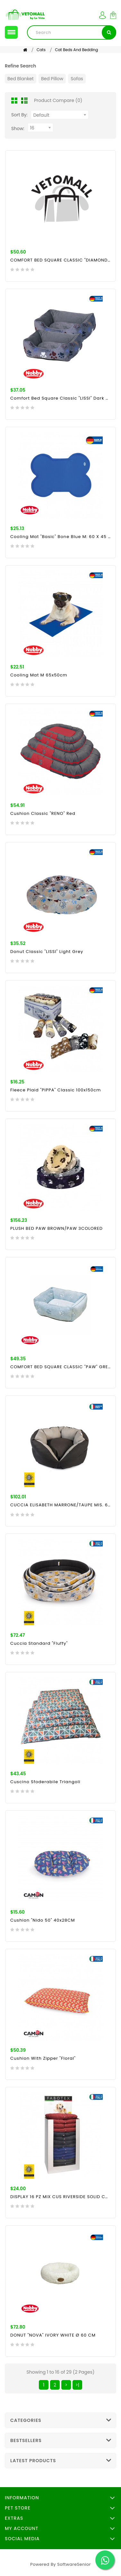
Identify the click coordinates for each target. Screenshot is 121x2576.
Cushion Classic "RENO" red (42, 813)
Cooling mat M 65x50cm (38, 675)
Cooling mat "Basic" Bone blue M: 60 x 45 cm (60, 537)
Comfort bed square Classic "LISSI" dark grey (60, 398)
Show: (17, 128)
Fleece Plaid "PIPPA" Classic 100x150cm (55, 1090)
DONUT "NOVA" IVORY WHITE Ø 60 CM (53, 2335)
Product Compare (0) (58, 100)
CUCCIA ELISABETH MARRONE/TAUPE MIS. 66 (60, 1505)
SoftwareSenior (74, 2564)
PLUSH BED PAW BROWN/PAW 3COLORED (56, 1228)
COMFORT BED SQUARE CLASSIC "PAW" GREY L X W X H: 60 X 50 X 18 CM (60, 1367)
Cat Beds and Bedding (76, 49)
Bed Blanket (20, 78)
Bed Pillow (52, 78)
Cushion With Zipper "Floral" (43, 2058)
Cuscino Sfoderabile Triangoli (45, 1782)
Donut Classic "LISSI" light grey (46, 951)
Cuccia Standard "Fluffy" (39, 1643)
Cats (41, 49)
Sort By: (19, 115)
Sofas (77, 78)
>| (77, 2385)
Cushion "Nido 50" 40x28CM (42, 1920)
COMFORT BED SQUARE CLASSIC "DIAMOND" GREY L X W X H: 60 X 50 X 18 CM (60, 260)
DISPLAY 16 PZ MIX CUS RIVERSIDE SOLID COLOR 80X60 (60, 2197)
